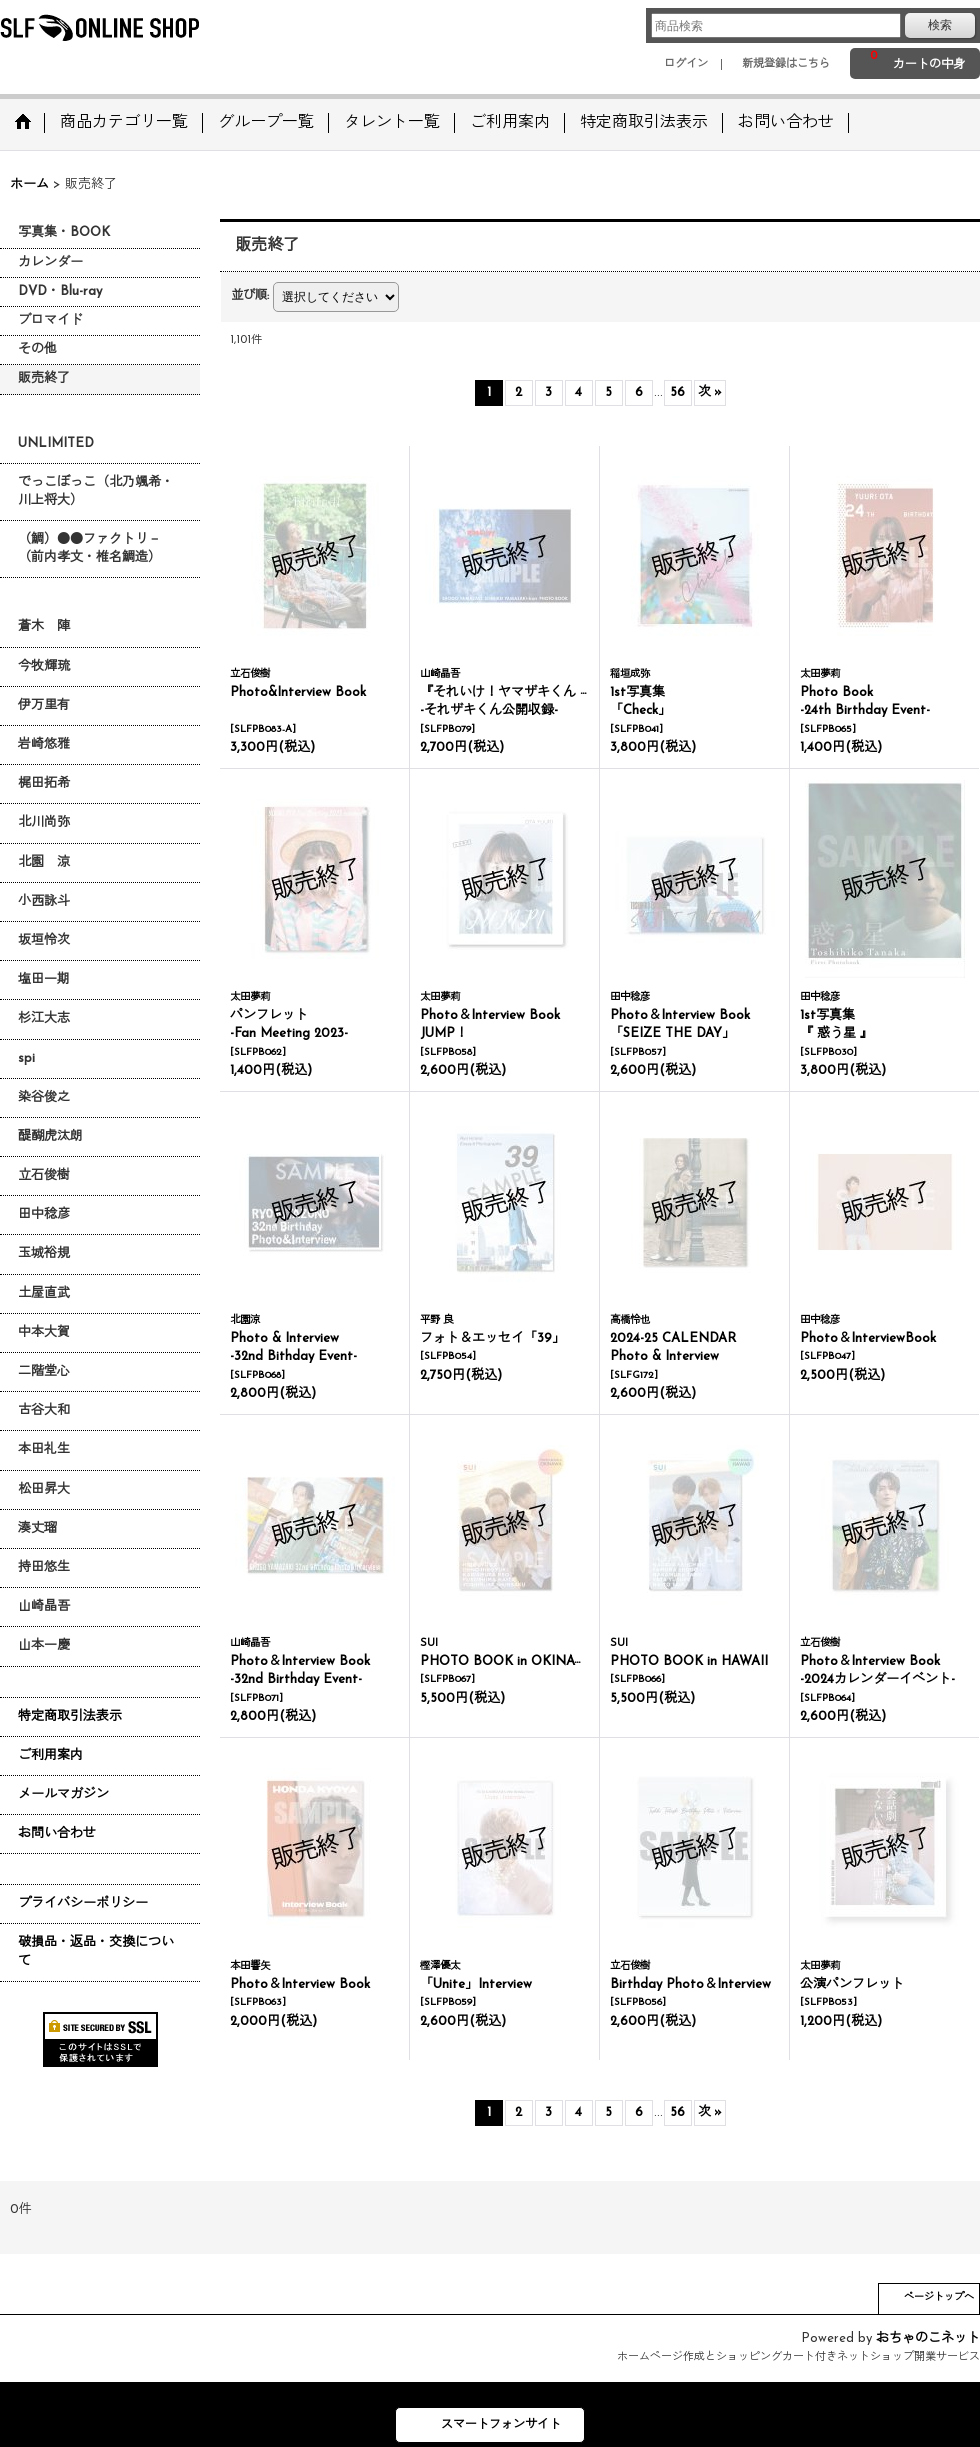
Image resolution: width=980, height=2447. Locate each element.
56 (677, 392)
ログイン (686, 64)
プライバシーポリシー (83, 1903)
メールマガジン (63, 1794)
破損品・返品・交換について (96, 1951)
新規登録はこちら (786, 64)
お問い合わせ (57, 1833)
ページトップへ (939, 2297)
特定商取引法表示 (70, 1716)
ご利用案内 (50, 1755)
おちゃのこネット (928, 2338)
